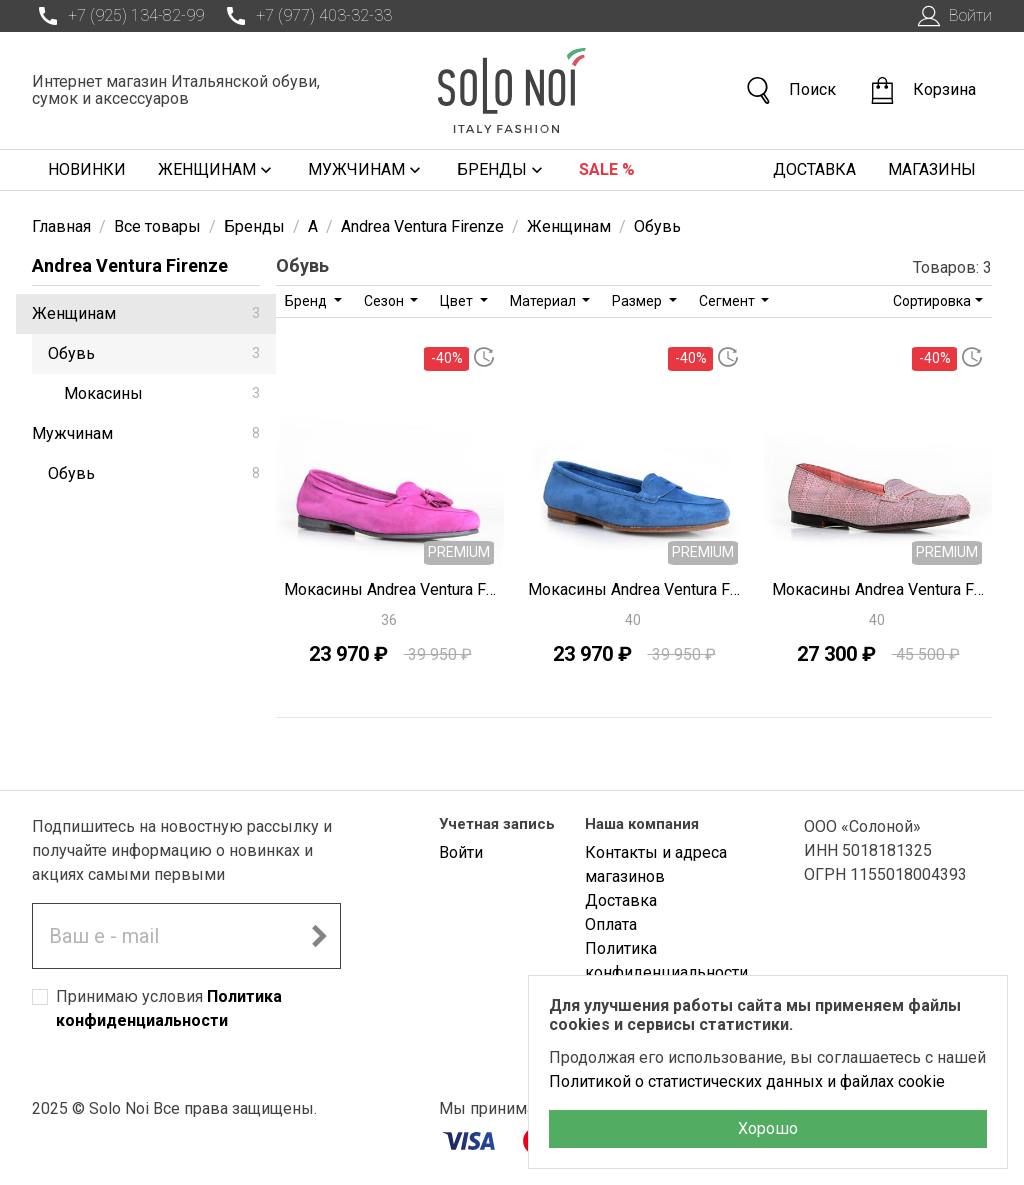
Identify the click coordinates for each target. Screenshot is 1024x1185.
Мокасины (162, 393)
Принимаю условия (169, 1008)
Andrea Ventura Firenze (130, 265)
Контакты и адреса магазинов (656, 864)
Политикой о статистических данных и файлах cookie (747, 1081)
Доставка (814, 169)
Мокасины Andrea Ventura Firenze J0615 (878, 589)
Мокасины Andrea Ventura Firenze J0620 (634, 589)
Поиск (790, 90)
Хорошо (768, 1128)
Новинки (87, 169)
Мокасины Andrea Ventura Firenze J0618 (390, 589)
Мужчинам (366, 170)
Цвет (458, 301)
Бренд (307, 301)
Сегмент (728, 301)
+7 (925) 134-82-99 (118, 16)
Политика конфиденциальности (666, 960)
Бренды (502, 170)
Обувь (154, 353)
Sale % (607, 169)
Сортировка (932, 301)
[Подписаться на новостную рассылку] (319, 936)
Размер (638, 301)
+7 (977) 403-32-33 (306, 16)
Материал (544, 301)
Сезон (385, 301)
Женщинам (217, 170)
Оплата (611, 924)
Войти (952, 16)
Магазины (932, 169)
